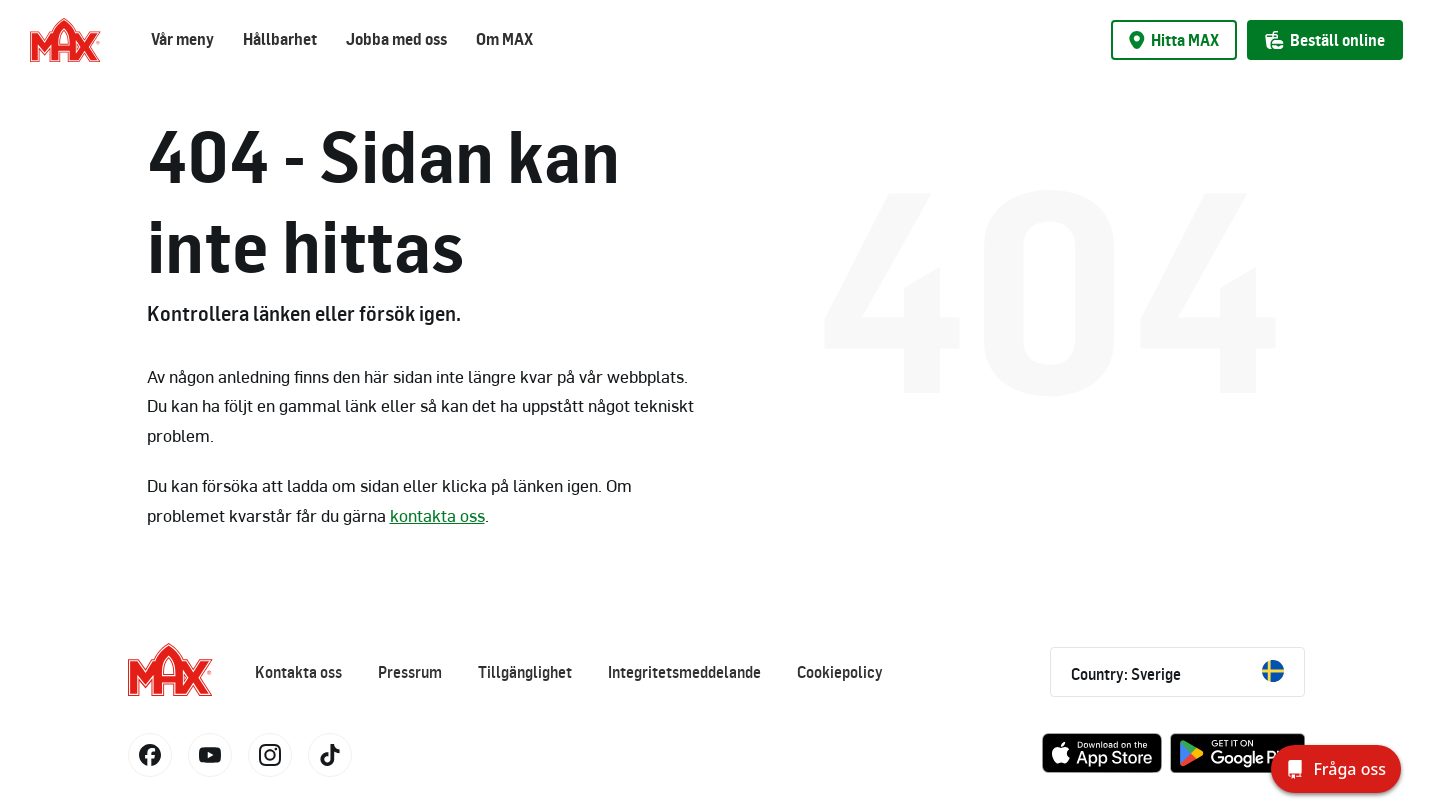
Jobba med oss (396, 39)
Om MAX (504, 39)
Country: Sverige (1177, 672)
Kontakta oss (298, 672)
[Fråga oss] (1336, 769)
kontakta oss (437, 515)
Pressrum (410, 672)
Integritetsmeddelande (684, 672)
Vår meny (182, 39)
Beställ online (1325, 40)
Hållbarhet (280, 39)
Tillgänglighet (525, 672)
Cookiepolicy (840, 672)
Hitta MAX (1174, 40)
